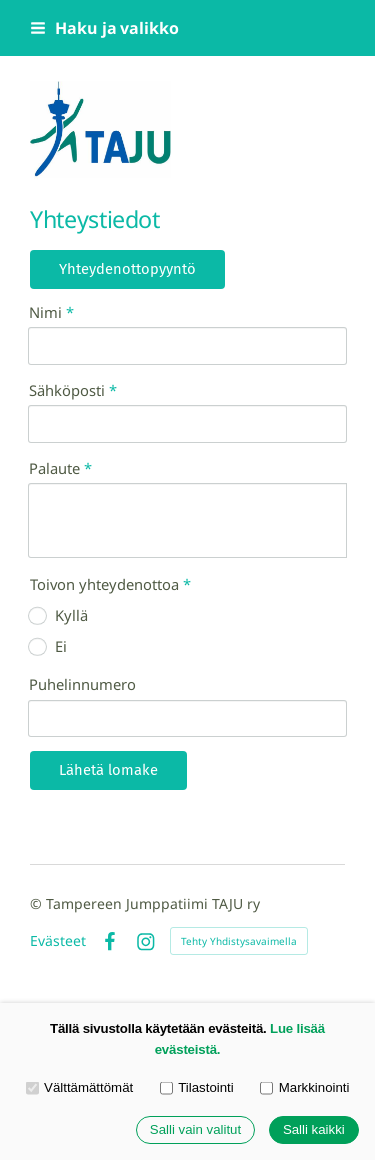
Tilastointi (197, 1088)
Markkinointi (304, 1088)
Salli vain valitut (195, 1130)
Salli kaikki (314, 1130)
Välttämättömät (80, 1088)
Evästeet (58, 941)
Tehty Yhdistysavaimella (239, 941)
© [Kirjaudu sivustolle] (38, 903)
